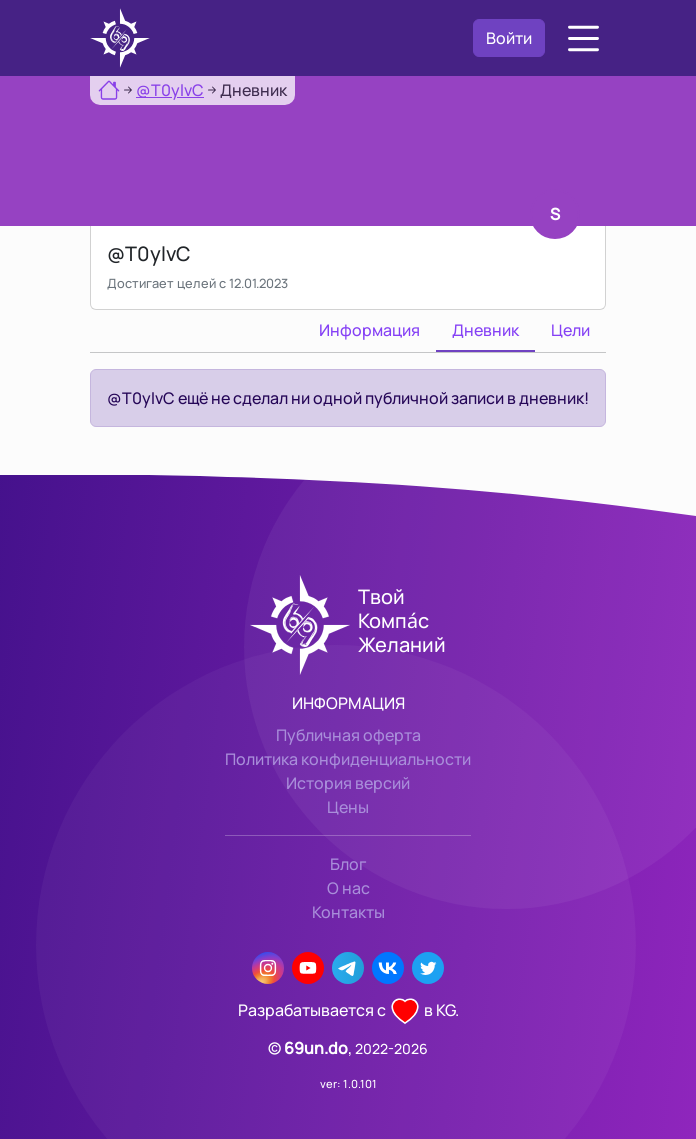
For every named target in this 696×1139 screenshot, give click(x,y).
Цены (348, 807)
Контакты (348, 912)
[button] (583, 38)
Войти (509, 38)
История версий (348, 783)
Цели (570, 330)
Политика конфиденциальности (348, 759)
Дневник (485, 330)
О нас (348, 888)
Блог (348, 864)
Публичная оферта (348, 735)
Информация (369, 330)
